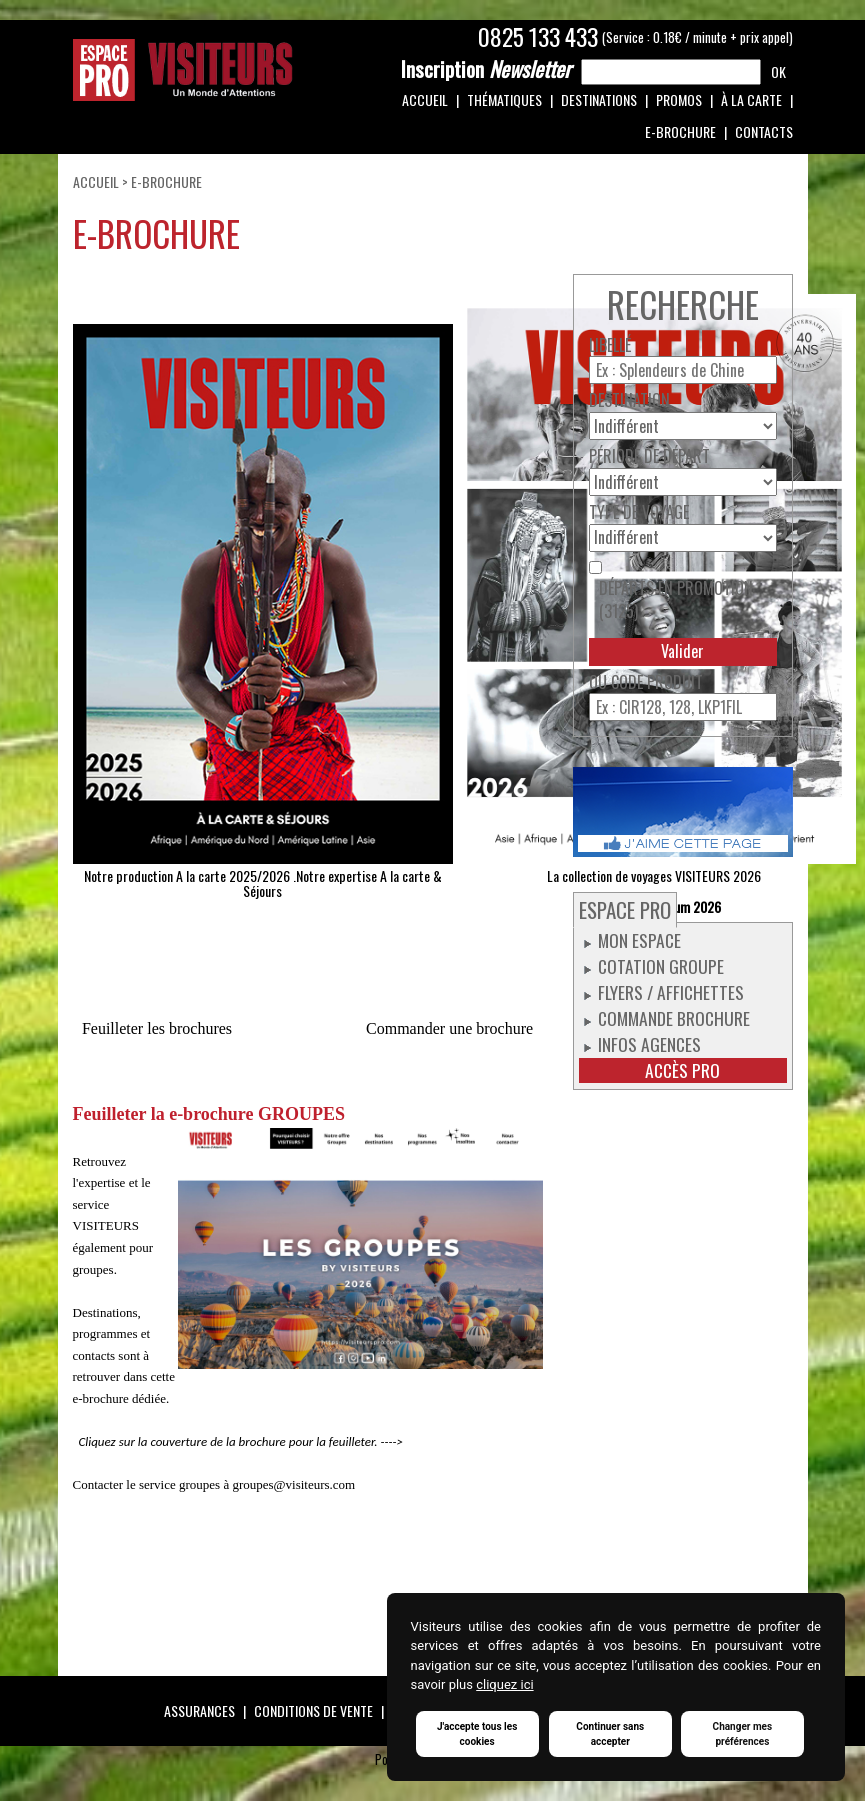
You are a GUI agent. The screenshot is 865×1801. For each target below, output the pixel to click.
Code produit (657, 682)
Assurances (199, 1710)
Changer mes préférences (743, 1734)
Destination (629, 400)
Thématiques (504, 99)
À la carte (751, 99)
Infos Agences (649, 1044)
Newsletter (486, 69)
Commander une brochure (449, 1028)
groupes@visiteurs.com (293, 1484)
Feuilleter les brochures (157, 1028)
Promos (679, 99)
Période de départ (649, 456)
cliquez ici (504, 1685)
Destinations (599, 99)
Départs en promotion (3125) (676, 600)
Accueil (425, 99)
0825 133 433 (538, 37)
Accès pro (682, 1070)
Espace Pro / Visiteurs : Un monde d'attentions (183, 70)
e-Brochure (680, 131)
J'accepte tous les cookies (477, 1734)
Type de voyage (639, 512)
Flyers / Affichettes (671, 992)
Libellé (610, 345)
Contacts (764, 131)
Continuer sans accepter (610, 1734)
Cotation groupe (661, 966)
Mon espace (639, 940)
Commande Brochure (674, 1018)
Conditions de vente (313, 1710)
